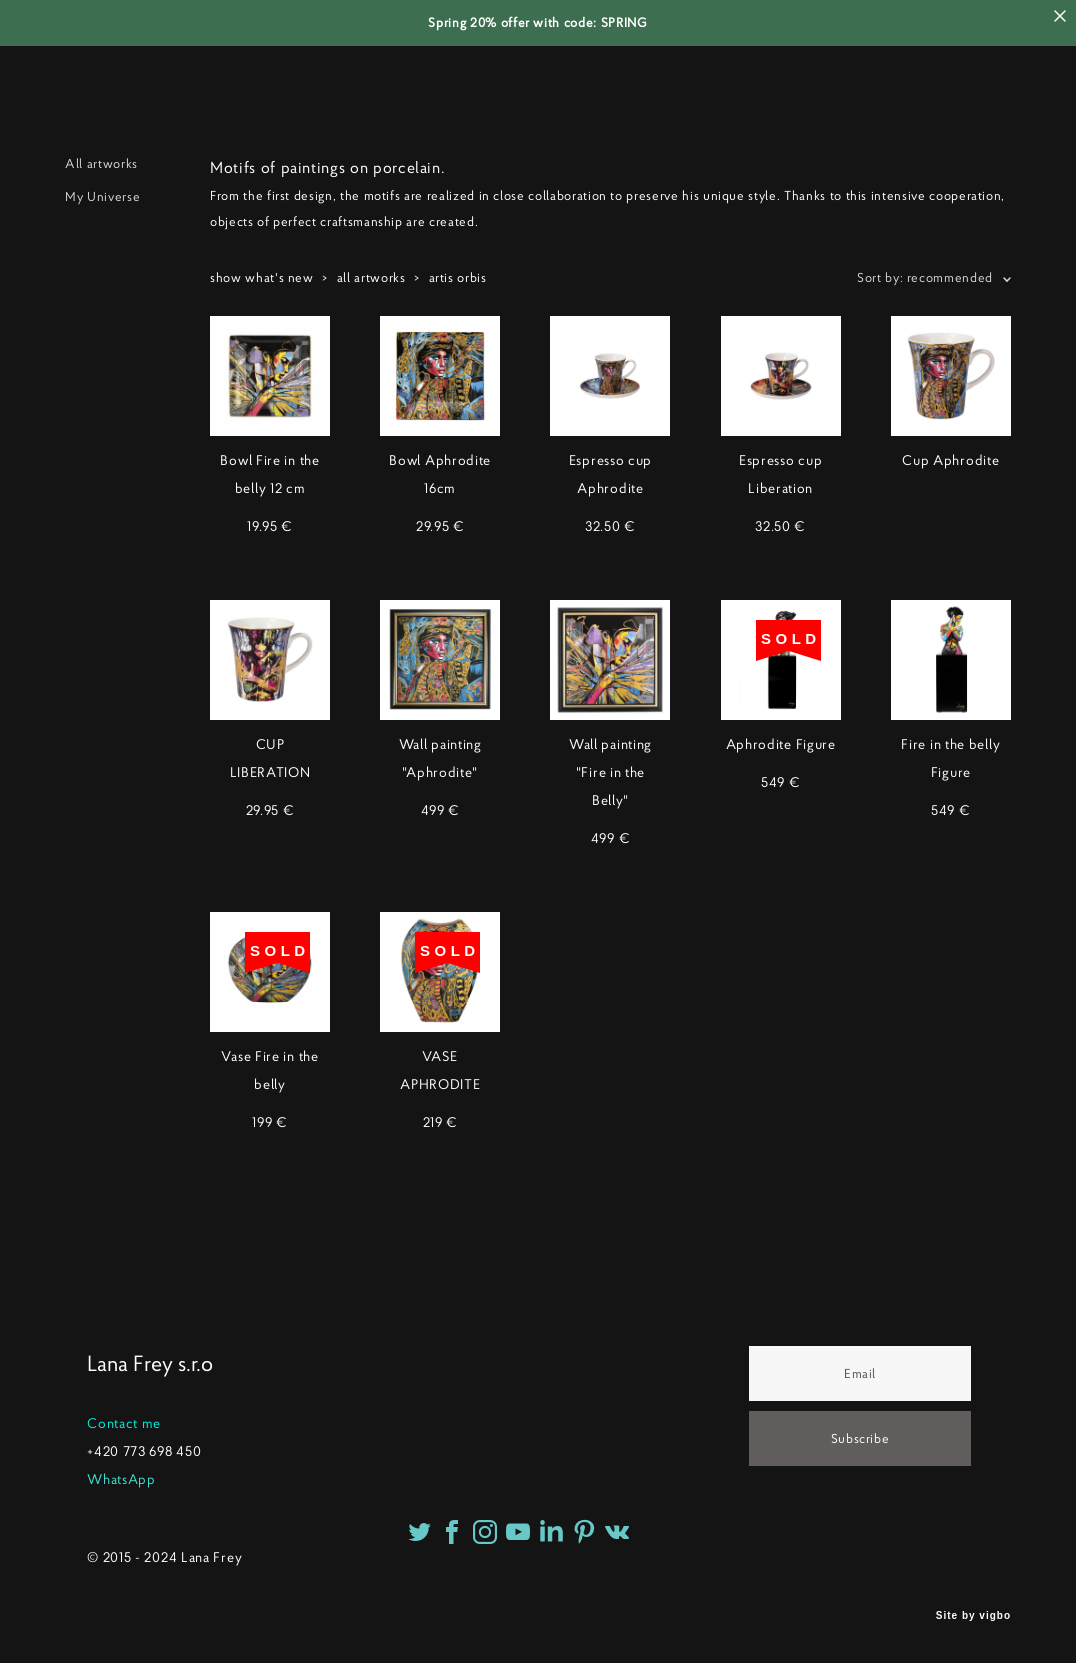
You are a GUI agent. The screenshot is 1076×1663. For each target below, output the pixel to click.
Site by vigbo (973, 1616)
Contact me (124, 1423)
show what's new (262, 277)
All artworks (101, 163)
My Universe (102, 196)
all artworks (371, 277)
